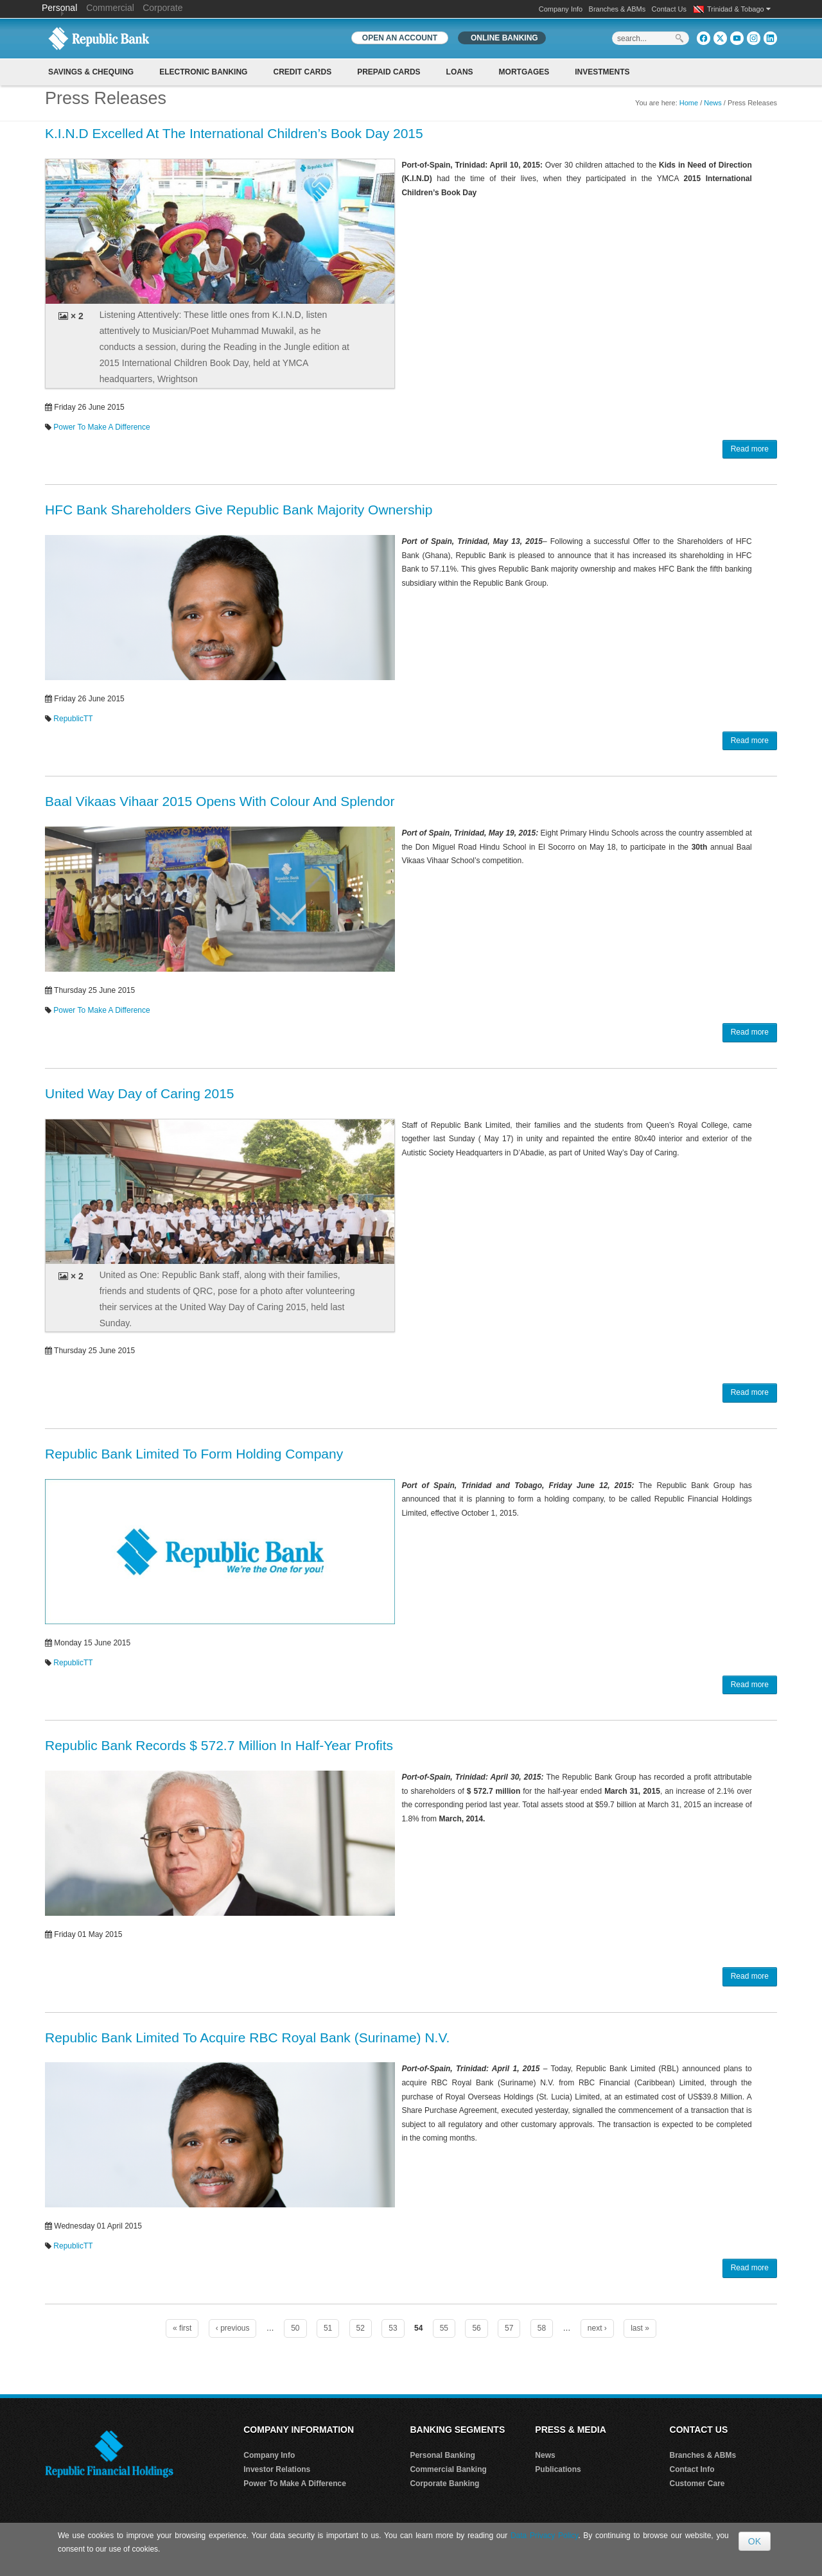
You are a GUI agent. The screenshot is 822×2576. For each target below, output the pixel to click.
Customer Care (697, 2483)
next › (597, 2328)
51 (328, 2328)
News (713, 103)
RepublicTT (72, 718)
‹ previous (233, 2328)
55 (444, 2328)
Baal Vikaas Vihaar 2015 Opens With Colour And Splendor (219, 801)
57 (509, 2328)
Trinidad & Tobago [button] (739, 9)
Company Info (560, 9)
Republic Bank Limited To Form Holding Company (194, 1453)
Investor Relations (276, 2469)
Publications (558, 2469)
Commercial (110, 8)
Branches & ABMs (617, 9)
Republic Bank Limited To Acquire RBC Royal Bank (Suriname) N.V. (247, 2037)
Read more (750, 448)
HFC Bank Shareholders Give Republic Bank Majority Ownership (238, 509)
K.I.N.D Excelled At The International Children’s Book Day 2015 (234, 133)
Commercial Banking (448, 2469)
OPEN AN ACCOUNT (399, 37)
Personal (61, 8)
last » (640, 2328)
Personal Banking (442, 2455)
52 (360, 2328)
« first (182, 2328)
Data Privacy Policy (544, 2535)
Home (688, 103)
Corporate (162, 8)
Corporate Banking (444, 2483)
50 (295, 2328)
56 (476, 2328)
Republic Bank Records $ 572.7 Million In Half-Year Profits (219, 1745)
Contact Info (692, 2469)
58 (542, 2328)
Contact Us (669, 9)
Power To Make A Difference (101, 427)
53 (393, 2328)
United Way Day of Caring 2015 (139, 1093)
